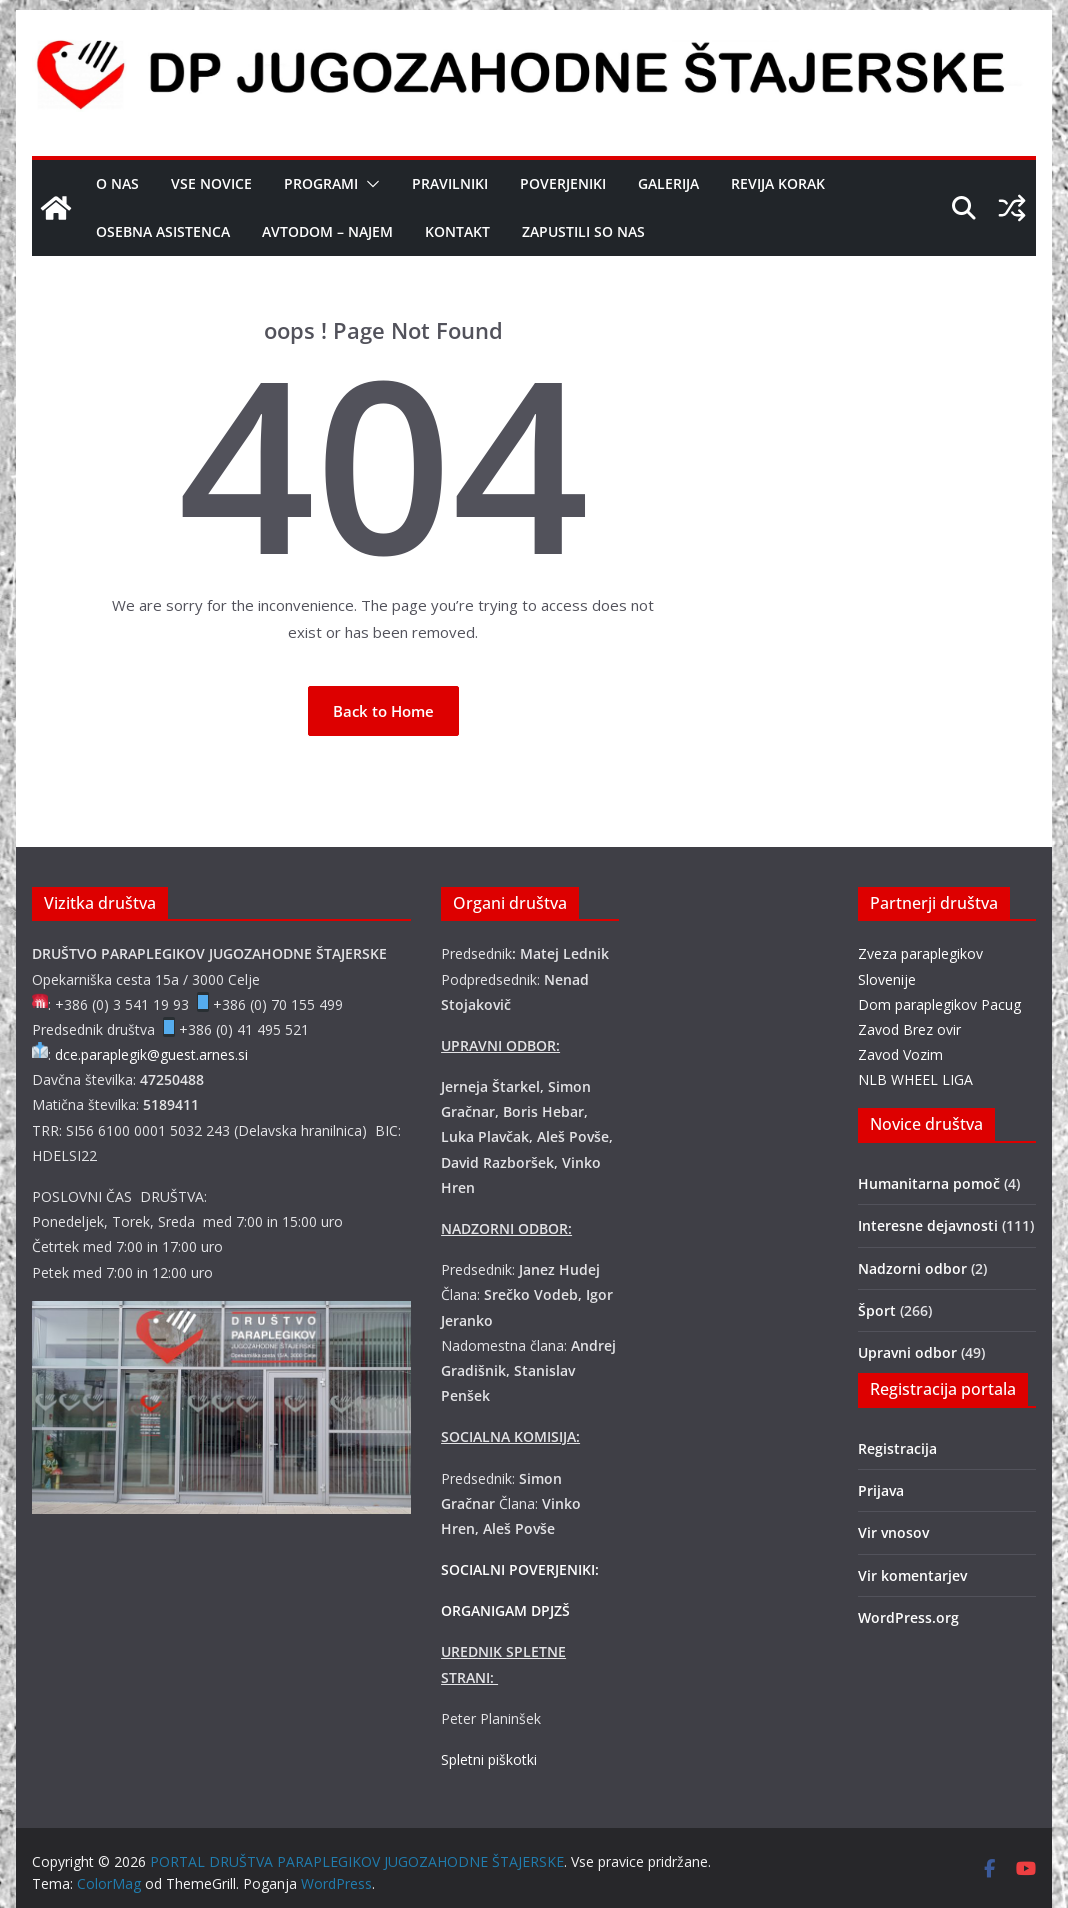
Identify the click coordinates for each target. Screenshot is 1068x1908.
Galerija (668, 183)
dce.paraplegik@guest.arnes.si (151, 1054)
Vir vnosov (893, 1532)
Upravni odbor (907, 1352)
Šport (877, 1310)
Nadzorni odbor (912, 1268)
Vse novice (211, 183)
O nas (117, 183)
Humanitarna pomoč (929, 1183)
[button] (369, 184)
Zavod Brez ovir (909, 1029)
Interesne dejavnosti (928, 1225)
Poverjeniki (563, 183)
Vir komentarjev (912, 1575)
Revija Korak (778, 183)
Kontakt (457, 231)
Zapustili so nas (583, 231)
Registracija (897, 1448)
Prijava (881, 1490)
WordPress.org (908, 1617)
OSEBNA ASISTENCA (163, 231)
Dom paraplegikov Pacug (939, 1004)
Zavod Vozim (900, 1054)
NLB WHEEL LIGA (915, 1079)
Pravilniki (450, 183)
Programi (321, 183)
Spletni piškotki (489, 1759)
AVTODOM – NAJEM (327, 231)
